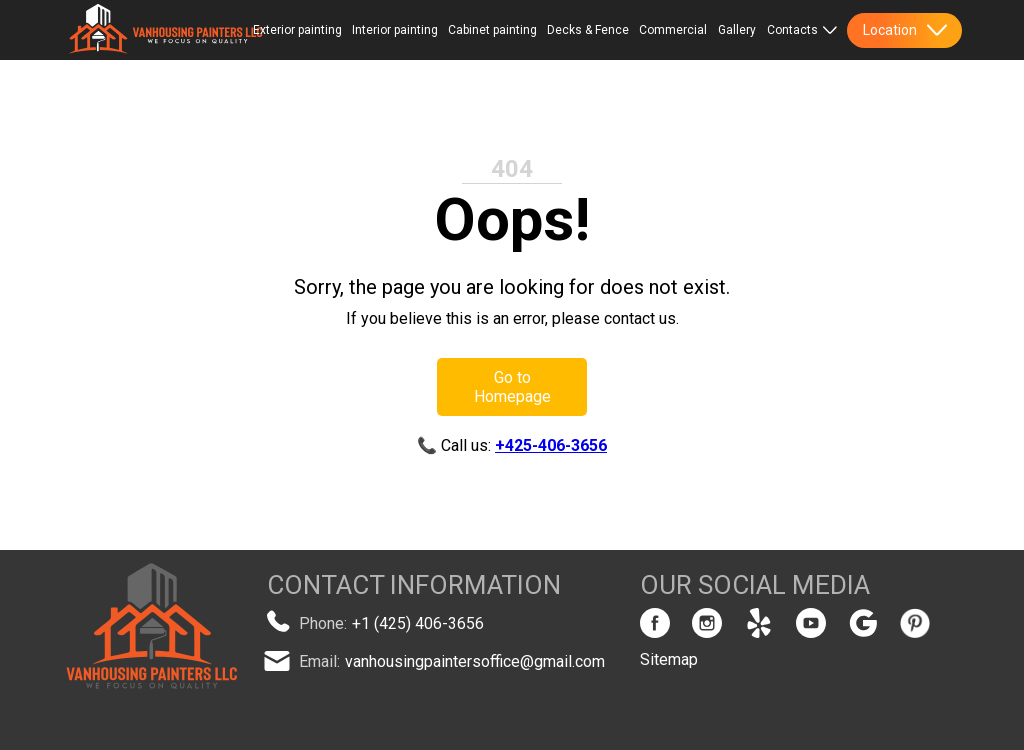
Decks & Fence (588, 30)
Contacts (802, 30)
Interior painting (395, 30)
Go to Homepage (512, 387)
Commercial (673, 30)
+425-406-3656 (551, 445)
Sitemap (669, 659)
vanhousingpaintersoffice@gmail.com (475, 661)
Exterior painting (297, 30)
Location (905, 30)
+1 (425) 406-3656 (418, 623)
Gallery (737, 30)
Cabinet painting (492, 30)
